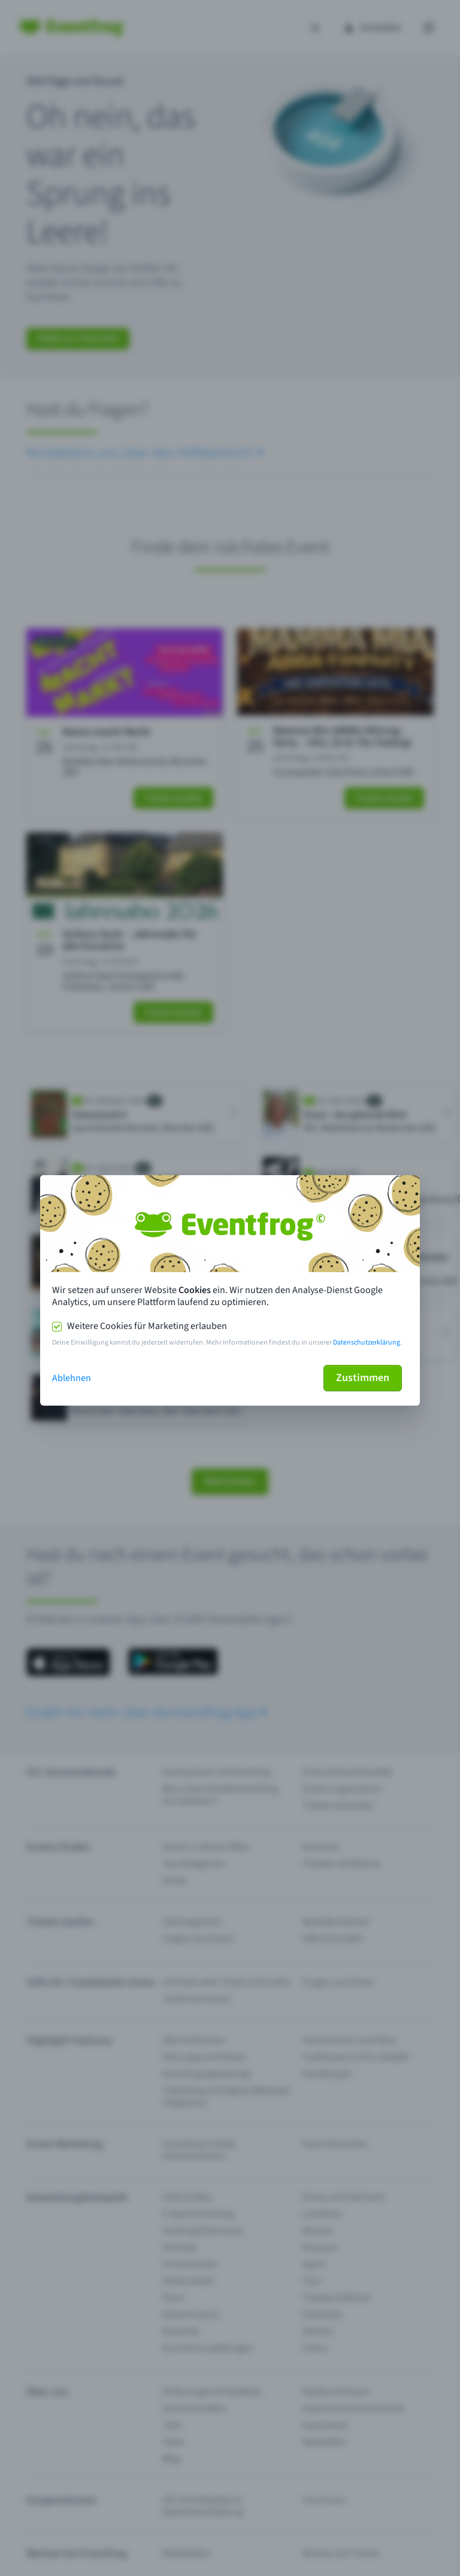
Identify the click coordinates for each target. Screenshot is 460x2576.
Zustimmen (362, 1377)
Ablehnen (71, 1378)
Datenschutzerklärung (366, 1342)
